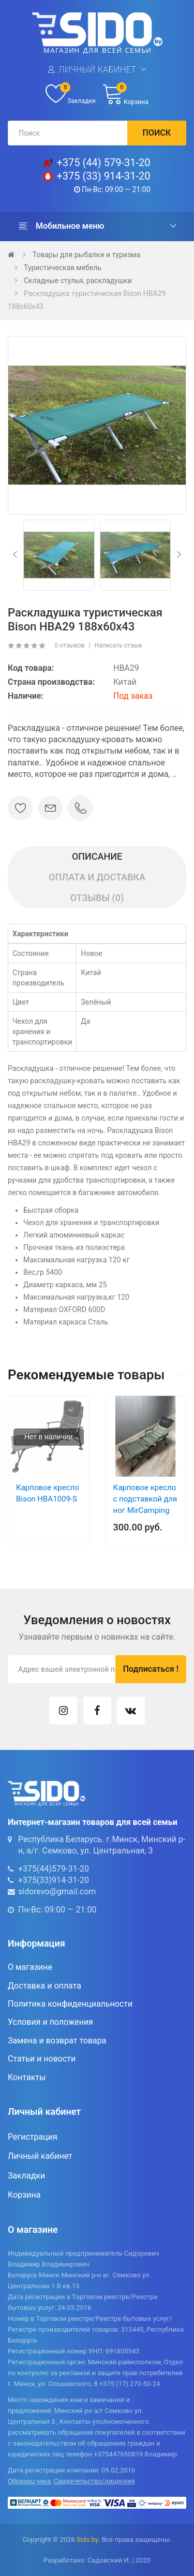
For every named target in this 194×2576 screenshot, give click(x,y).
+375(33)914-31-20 (53, 1880)
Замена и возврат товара (57, 2040)
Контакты (27, 2077)
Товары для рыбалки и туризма (86, 255)
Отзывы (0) (97, 897)
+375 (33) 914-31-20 (103, 176)
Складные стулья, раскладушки (78, 280)
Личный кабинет (97, 70)
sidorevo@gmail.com (57, 1891)
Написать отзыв (118, 645)
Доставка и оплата (44, 1986)
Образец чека (29, 2481)
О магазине (30, 1967)
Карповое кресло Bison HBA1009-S (47, 1493)
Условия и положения (50, 2022)
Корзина (24, 2195)
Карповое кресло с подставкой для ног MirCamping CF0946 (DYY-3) (145, 1504)
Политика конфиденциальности (70, 2004)
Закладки (26, 2176)
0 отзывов (69, 645)
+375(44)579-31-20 (53, 1869)
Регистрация (32, 2137)
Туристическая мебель (62, 267)
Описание (97, 856)
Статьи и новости (42, 2059)
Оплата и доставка (97, 877)
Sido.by (87, 2539)
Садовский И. (108, 2560)
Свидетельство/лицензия (94, 2481)
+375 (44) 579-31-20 (103, 162)
